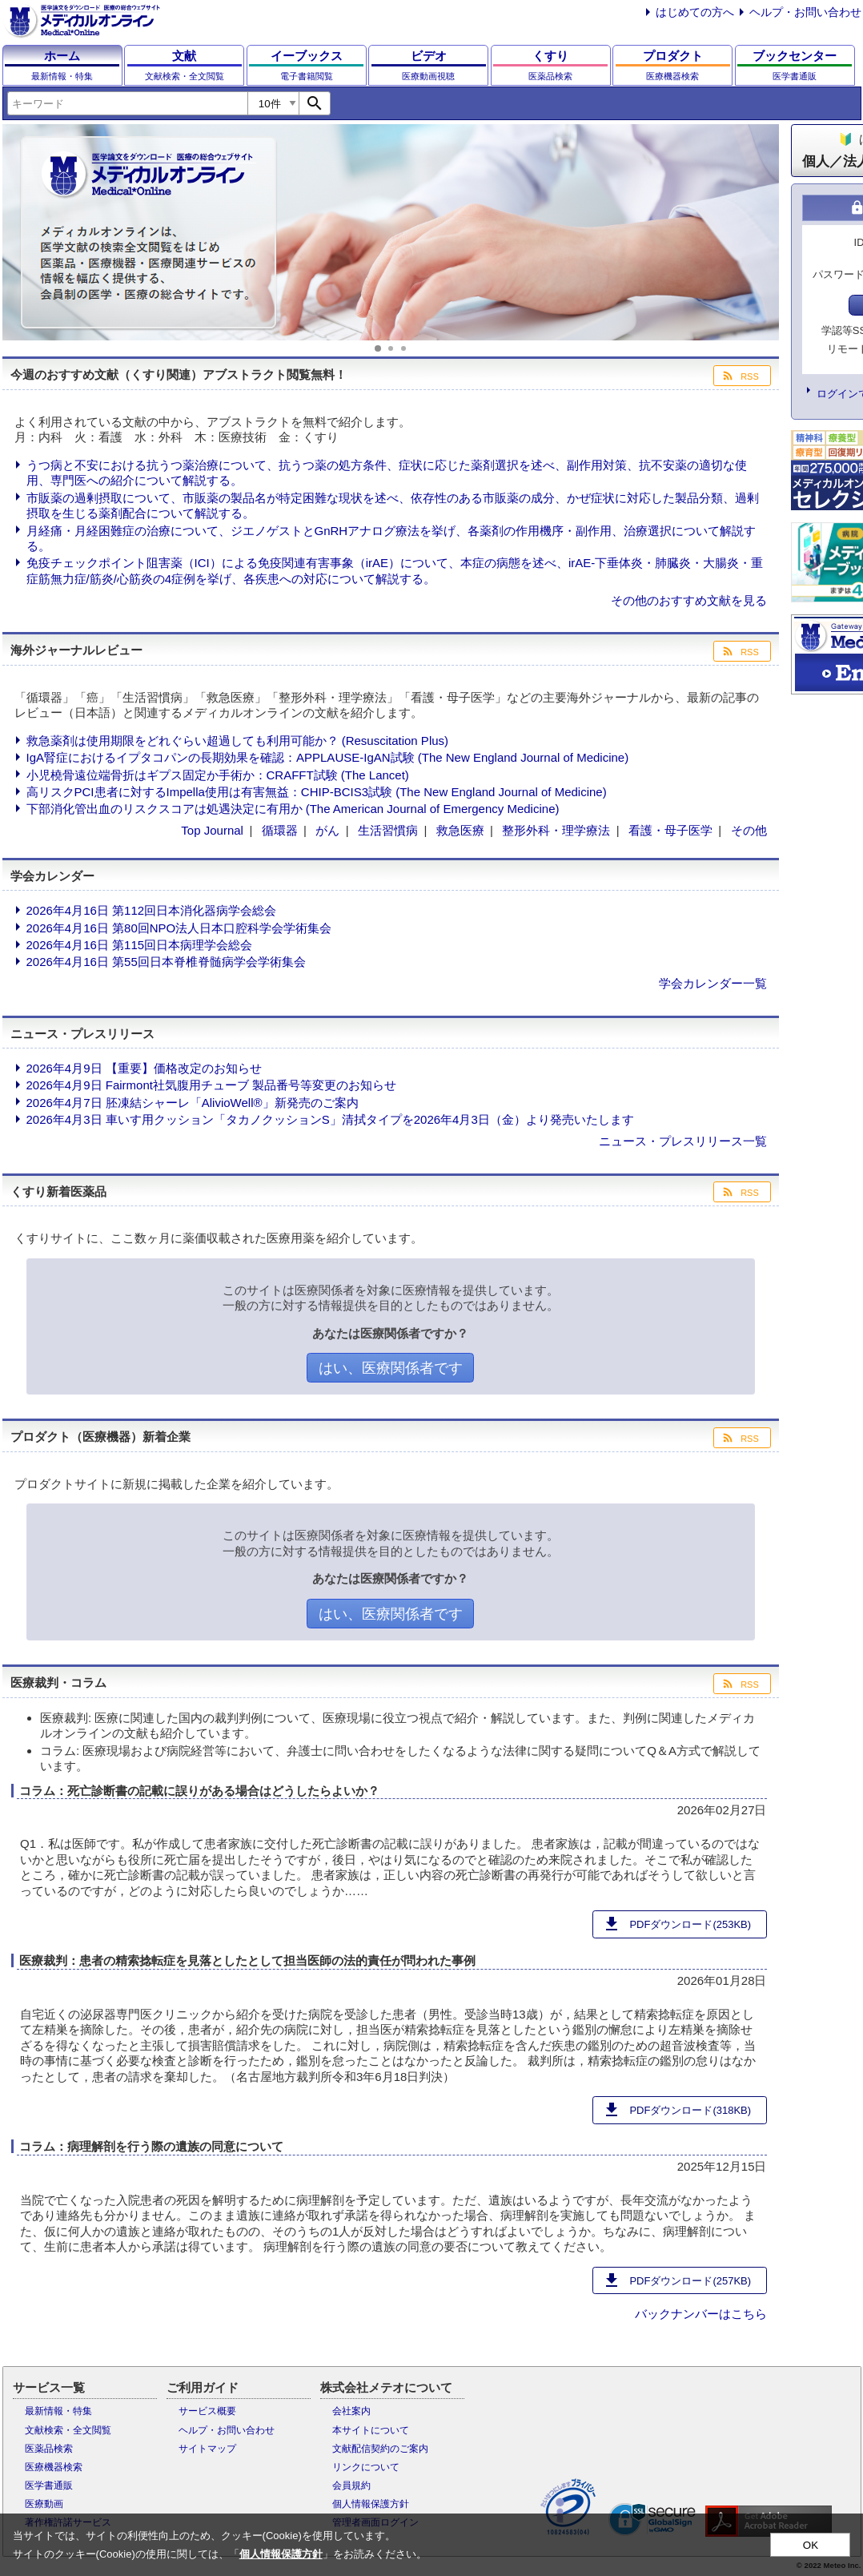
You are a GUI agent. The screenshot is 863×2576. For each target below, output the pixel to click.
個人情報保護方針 (370, 2504)
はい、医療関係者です (391, 1368)
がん (327, 830)
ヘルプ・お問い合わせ (805, 12)
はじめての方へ (695, 12)
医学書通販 (49, 2485)
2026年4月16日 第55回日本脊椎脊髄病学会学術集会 (166, 961)
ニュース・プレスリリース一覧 (683, 1141)
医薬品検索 (49, 2448)
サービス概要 (207, 2411)
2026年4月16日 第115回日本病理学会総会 (139, 945)
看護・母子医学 (670, 830)
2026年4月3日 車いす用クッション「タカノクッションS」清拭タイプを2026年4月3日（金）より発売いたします (330, 1119)
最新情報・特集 (58, 2411)
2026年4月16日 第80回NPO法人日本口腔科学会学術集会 (179, 928)
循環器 (280, 830)
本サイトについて (370, 2430)
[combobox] (127, 103)
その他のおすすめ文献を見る (689, 600)
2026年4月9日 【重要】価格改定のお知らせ (144, 1068)
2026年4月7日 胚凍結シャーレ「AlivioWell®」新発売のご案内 (192, 1102)
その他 (749, 830)
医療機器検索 (53, 2467)
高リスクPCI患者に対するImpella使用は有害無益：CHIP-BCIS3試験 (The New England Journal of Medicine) (316, 792)
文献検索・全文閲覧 (68, 2430)
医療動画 (44, 2504)
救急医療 (460, 830)
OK (810, 2545)
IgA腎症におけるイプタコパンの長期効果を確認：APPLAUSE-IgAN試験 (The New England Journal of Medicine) (327, 757)
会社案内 (351, 2411)
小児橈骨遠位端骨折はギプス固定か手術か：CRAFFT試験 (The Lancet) (217, 775)
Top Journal (212, 830)
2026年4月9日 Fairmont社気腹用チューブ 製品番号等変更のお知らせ (211, 1085)
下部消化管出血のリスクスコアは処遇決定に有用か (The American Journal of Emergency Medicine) (293, 808)
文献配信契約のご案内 (380, 2448)
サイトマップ (207, 2448)
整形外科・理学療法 (556, 830)
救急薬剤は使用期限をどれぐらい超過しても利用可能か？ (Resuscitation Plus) (237, 740)
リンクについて (365, 2467)
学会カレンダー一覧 (713, 983)
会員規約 (351, 2485)
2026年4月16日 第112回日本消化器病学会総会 (151, 910)
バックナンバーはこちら (701, 2313)
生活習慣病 (388, 830)
